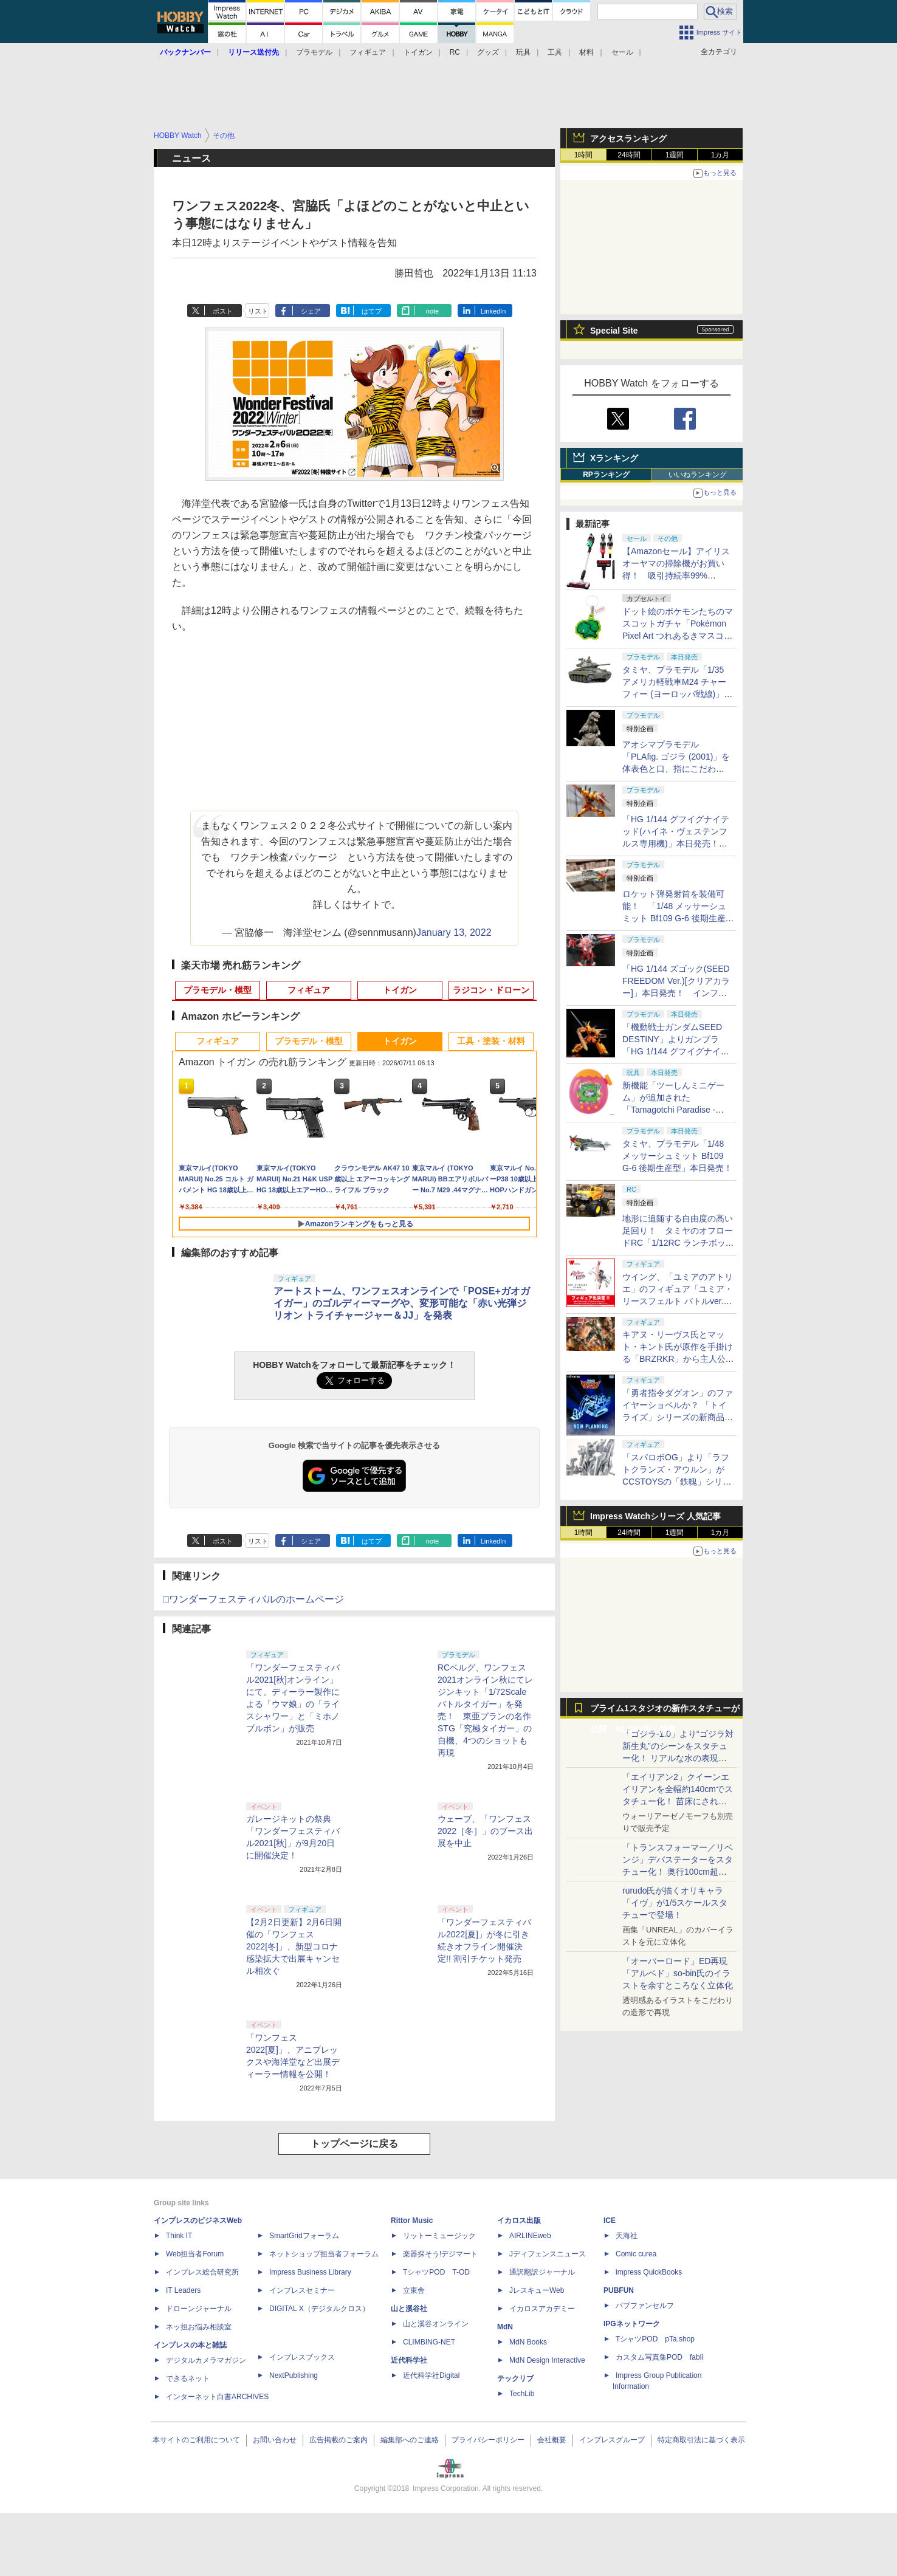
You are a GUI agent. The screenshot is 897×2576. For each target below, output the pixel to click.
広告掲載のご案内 (338, 2440)
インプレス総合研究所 (202, 2272)
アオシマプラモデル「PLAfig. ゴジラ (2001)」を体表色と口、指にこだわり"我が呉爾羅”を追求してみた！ (676, 769)
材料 (586, 52)
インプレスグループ (612, 2440)
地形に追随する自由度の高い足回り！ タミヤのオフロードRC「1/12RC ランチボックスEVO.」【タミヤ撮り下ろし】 (678, 1243)
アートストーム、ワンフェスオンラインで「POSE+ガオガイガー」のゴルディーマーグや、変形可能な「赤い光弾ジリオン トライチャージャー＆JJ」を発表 (401, 1303)
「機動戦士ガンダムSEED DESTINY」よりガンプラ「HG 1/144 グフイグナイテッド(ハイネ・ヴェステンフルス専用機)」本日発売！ (675, 1051)
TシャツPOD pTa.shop (655, 2339)
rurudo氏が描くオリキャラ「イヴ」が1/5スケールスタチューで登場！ (674, 1903)
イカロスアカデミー (542, 2308)
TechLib (521, 2393)
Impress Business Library (310, 2272)
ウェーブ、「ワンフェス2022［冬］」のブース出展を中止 (485, 1831)
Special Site (614, 330)
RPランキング (606, 474)
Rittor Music (412, 2220)
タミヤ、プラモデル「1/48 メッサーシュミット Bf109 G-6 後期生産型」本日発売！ (677, 1156)
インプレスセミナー (302, 2290)
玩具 (523, 52)
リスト (258, 311)
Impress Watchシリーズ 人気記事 (655, 1516)
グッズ (488, 52)
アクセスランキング (628, 138)
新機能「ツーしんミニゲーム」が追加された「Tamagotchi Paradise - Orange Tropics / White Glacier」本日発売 (673, 1109)
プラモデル (314, 52)
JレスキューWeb (536, 2290)
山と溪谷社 (409, 2308)
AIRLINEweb (530, 2235)
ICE (609, 2220)
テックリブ (515, 2378)
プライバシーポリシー (488, 2440)
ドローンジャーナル (199, 2308)
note (432, 311)
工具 (555, 52)
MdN (505, 2327)
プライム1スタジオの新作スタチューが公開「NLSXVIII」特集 (665, 1711)
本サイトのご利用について (196, 2440)
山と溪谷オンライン (436, 2324)
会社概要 (551, 2440)
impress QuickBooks (649, 2272)
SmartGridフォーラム (304, 2235)
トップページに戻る (354, 2143)
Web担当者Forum (195, 2254)
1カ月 (720, 155)
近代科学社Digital (431, 2375)
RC (455, 52)
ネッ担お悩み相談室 (199, 2327)
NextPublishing (293, 2375)
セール (622, 52)
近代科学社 (409, 2360)
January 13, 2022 (454, 932)
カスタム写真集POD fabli (659, 2357)
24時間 (628, 155)
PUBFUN (618, 2290)
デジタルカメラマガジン (206, 2360)
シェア (311, 311)
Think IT (179, 2235)
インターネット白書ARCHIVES (217, 2396)
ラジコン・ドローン (491, 990)
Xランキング (614, 458)
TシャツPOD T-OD (436, 2272)
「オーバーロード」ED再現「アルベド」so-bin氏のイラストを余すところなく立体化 (677, 1973)
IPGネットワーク (631, 2324)
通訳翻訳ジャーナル (542, 2272)
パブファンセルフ (645, 2305)
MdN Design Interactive (547, 2360)
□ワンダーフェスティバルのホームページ (253, 1599)
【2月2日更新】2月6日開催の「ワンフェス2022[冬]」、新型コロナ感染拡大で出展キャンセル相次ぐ (294, 1946)
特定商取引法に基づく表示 (701, 2440)
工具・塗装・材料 (491, 1041)
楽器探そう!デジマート (440, 2254)
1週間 (674, 155)
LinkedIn (493, 311)
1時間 (583, 155)
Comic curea (636, 2254)
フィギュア (367, 52)
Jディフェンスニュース (547, 2254)
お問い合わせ (275, 2440)
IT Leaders (183, 2290)
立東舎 (414, 2290)
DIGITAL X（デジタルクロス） (319, 2308)
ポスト (223, 311)
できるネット (188, 2378)
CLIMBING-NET (429, 2342)
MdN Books (528, 2342)
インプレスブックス (302, 2357)
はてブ (372, 311)
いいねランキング (697, 474)
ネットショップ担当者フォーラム (324, 2254)
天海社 (627, 2235)
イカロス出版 (519, 2220)
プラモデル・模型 (218, 990)
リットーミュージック (439, 2235)
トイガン (418, 52)
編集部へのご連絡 (409, 2440)
